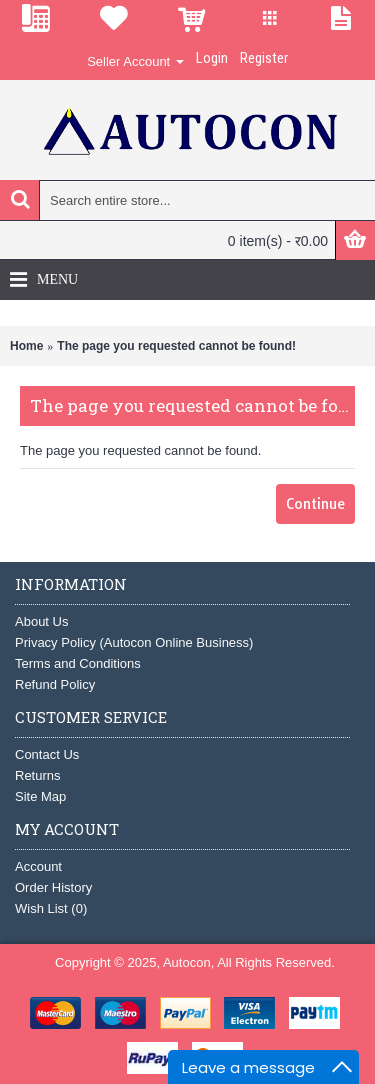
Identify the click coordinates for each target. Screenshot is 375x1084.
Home (26, 346)
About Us (41, 621)
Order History (53, 887)
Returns (38, 775)
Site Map (40, 796)
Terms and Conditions (78, 663)
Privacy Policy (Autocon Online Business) (134, 642)
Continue (315, 504)
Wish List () (51, 908)
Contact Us (47, 754)
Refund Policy (55, 684)
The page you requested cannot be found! (176, 346)
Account (38, 866)
